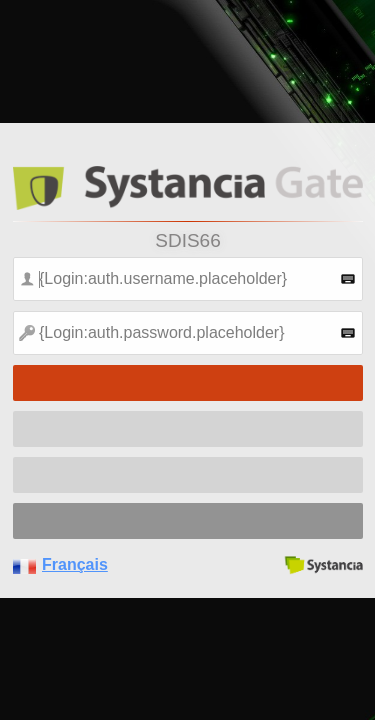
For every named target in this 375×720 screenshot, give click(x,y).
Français (75, 564)
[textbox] (188, 279)
